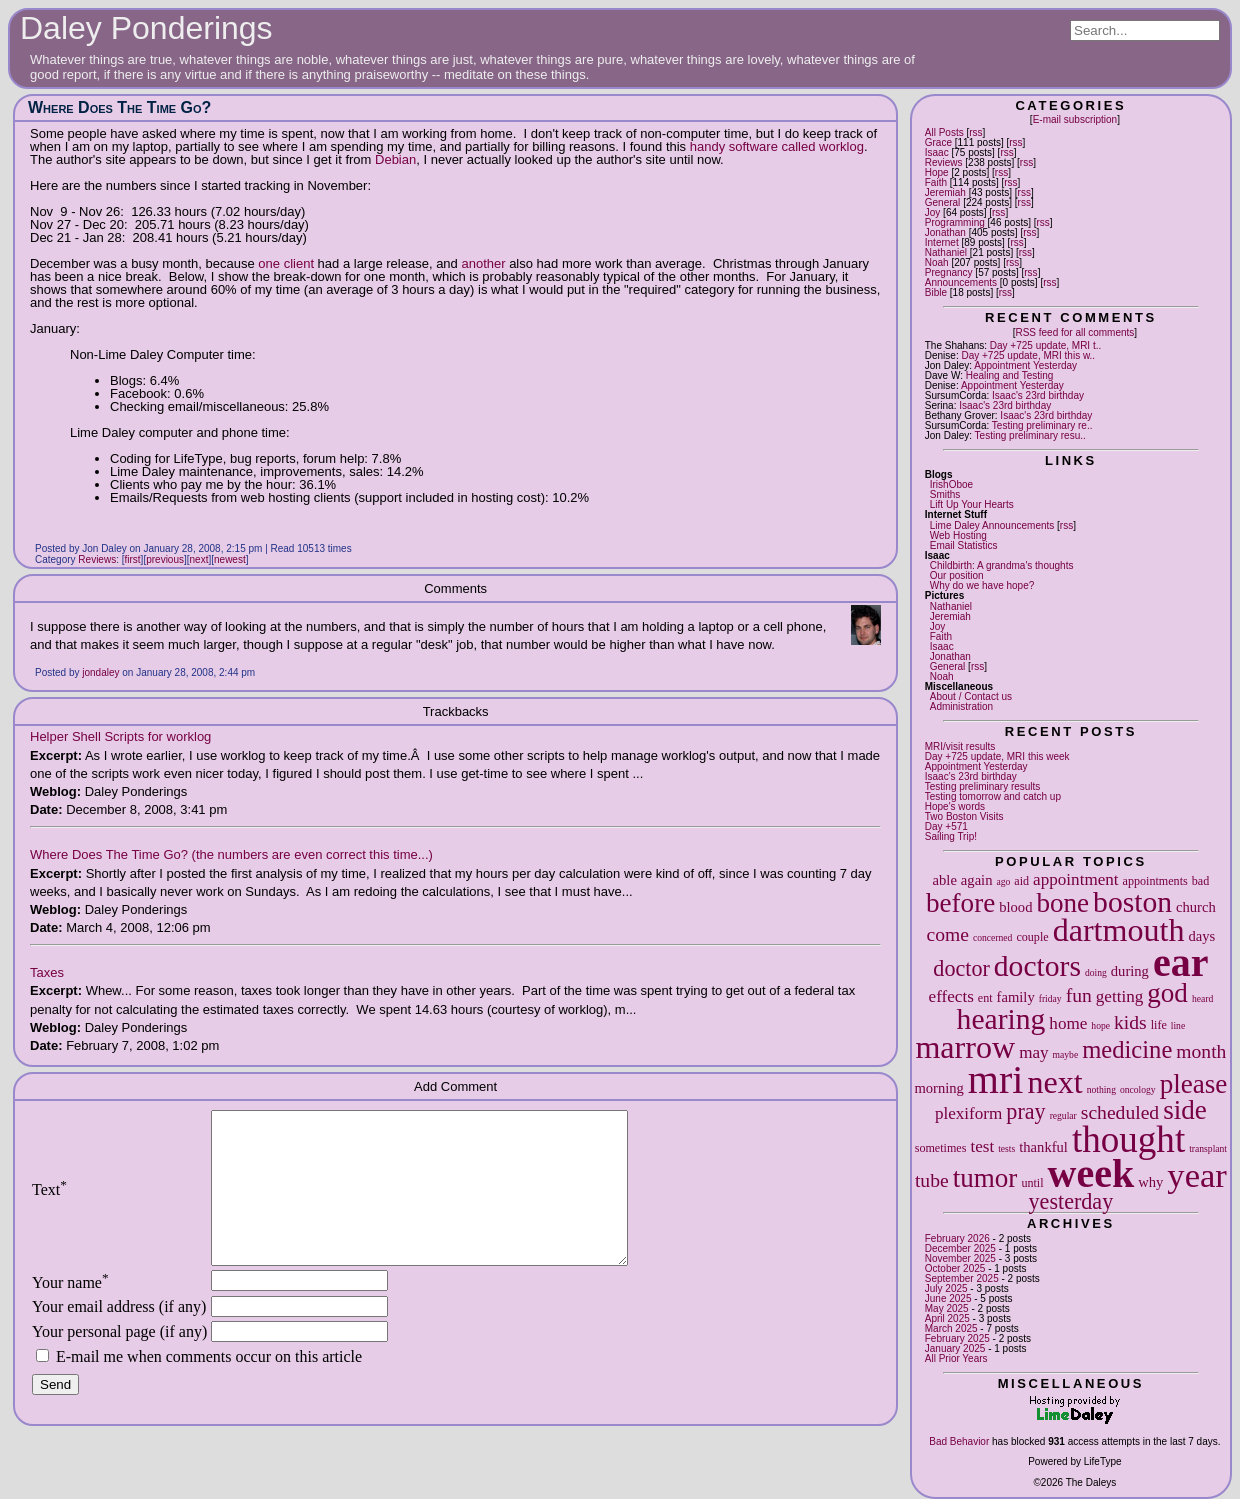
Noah (937, 262)
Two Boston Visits (964, 816)
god (1167, 993)
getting (1119, 996)
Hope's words (955, 806)
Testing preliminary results (983, 786)
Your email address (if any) (119, 1336)
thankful (1043, 1147)
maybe (1066, 1054)
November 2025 (960, 1258)
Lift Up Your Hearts (972, 504)
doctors (1037, 966)
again (977, 880)
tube (932, 1180)
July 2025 (946, 1288)
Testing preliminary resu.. (1030, 435)
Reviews (944, 162)
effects (951, 996)
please (1194, 1084)
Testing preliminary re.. (1042, 425)
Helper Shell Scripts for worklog (120, 736)
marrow (965, 1047)
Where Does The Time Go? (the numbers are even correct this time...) (231, 854)
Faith (936, 182)
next (1054, 1082)
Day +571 (946, 826)
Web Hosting (958, 535)
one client (286, 263)
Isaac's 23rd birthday (1038, 395)
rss (975, 132)
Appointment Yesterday (1025, 365)
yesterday (1071, 1201)
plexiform (968, 1113)
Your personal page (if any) (119, 1361)
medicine (1127, 1049)
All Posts (944, 132)
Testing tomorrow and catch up (993, 796)
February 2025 (957, 1338)
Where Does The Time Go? (119, 107)
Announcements (961, 282)
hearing (1001, 1019)
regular (1063, 1115)
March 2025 (951, 1328)
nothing (1101, 1089)
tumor (985, 1178)
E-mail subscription (1075, 119)
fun (1079, 995)
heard (1202, 998)
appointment (1075, 879)
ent (985, 998)
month (1201, 1051)
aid (1021, 881)
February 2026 (957, 1238)
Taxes (47, 972)
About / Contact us (971, 696)
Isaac (937, 152)
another (485, 263)
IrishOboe (951, 484)
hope (1100, 1025)
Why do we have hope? (982, 585)
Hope (937, 172)
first (133, 559)
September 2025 (962, 1278)
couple (1032, 937)
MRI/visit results (960, 746)
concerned (992, 937)
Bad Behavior (959, 1441)
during (1130, 971)
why (1150, 1182)
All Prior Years (956, 1358)
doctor (961, 968)
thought (1128, 1139)
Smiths (945, 494)
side (1185, 1110)
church (1196, 907)
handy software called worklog (777, 146)
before (960, 903)
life (1159, 1025)
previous (165, 559)
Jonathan (945, 232)
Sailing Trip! (951, 836)
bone (1062, 903)
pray (1025, 1111)
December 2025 (960, 1248)
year (1197, 1175)
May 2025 (947, 1308)
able (945, 880)
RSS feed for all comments (1074, 332)
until (1032, 1183)
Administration (961, 706)
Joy (933, 212)
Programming (955, 222)
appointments (1155, 881)
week (1091, 1173)
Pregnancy (949, 272)
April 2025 (947, 1318)
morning (938, 1088)
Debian (395, 159)
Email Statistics (964, 545)
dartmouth (1119, 930)
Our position (957, 575)
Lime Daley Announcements (992, 525)
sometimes (941, 1148)
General (943, 202)
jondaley (100, 672)
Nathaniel (946, 252)
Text (49, 1204)
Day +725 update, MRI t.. (1045, 345)
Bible (936, 292)
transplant (1208, 1148)
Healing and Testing (1010, 375)
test (982, 1146)
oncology (1138, 1089)
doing (1096, 972)
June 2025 (948, 1298)
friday (1050, 998)
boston (1132, 902)
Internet (942, 242)
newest (230, 559)
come (948, 934)
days (1201, 936)
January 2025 (955, 1348)
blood (1015, 907)
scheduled (1120, 1112)
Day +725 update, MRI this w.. (1028, 355)
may (1033, 1052)
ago (1003, 881)
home (1068, 1023)
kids (1130, 1022)
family (1016, 997)
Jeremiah (945, 192)
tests (1006, 1148)
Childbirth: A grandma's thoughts (1002, 565)
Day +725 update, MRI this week (997, 756)
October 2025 (955, 1268)
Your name (70, 1312)
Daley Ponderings (146, 28)
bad (1200, 881)
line (1178, 1025)
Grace (938, 142)
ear (1181, 962)
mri (996, 1079)
